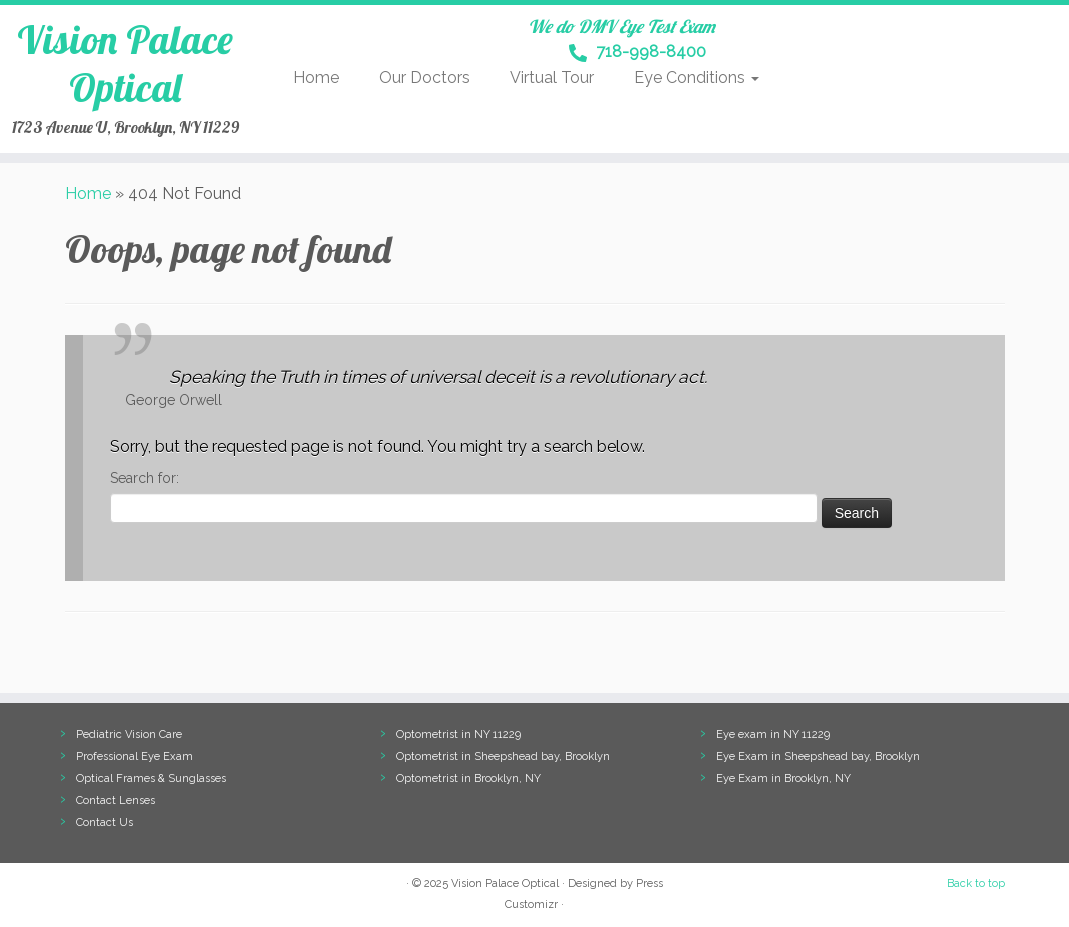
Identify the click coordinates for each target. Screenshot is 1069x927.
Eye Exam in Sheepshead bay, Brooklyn (818, 756)
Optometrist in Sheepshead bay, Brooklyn (503, 756)
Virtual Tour (552, 77)
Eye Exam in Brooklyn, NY (783, 778)
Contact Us (104, 822)
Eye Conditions (696, 77)
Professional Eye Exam (134, 756)
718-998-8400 (637, 53)
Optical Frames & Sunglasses (151, 778)
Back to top (976, 883)
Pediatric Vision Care (129, 734)
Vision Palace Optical (125, 63)
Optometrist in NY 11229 (458, 734)
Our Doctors (424, 77)
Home (316, 77)
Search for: (144, 478)
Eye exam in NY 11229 (773, 734)
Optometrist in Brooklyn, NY (468, 778)
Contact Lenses (115, 800)
